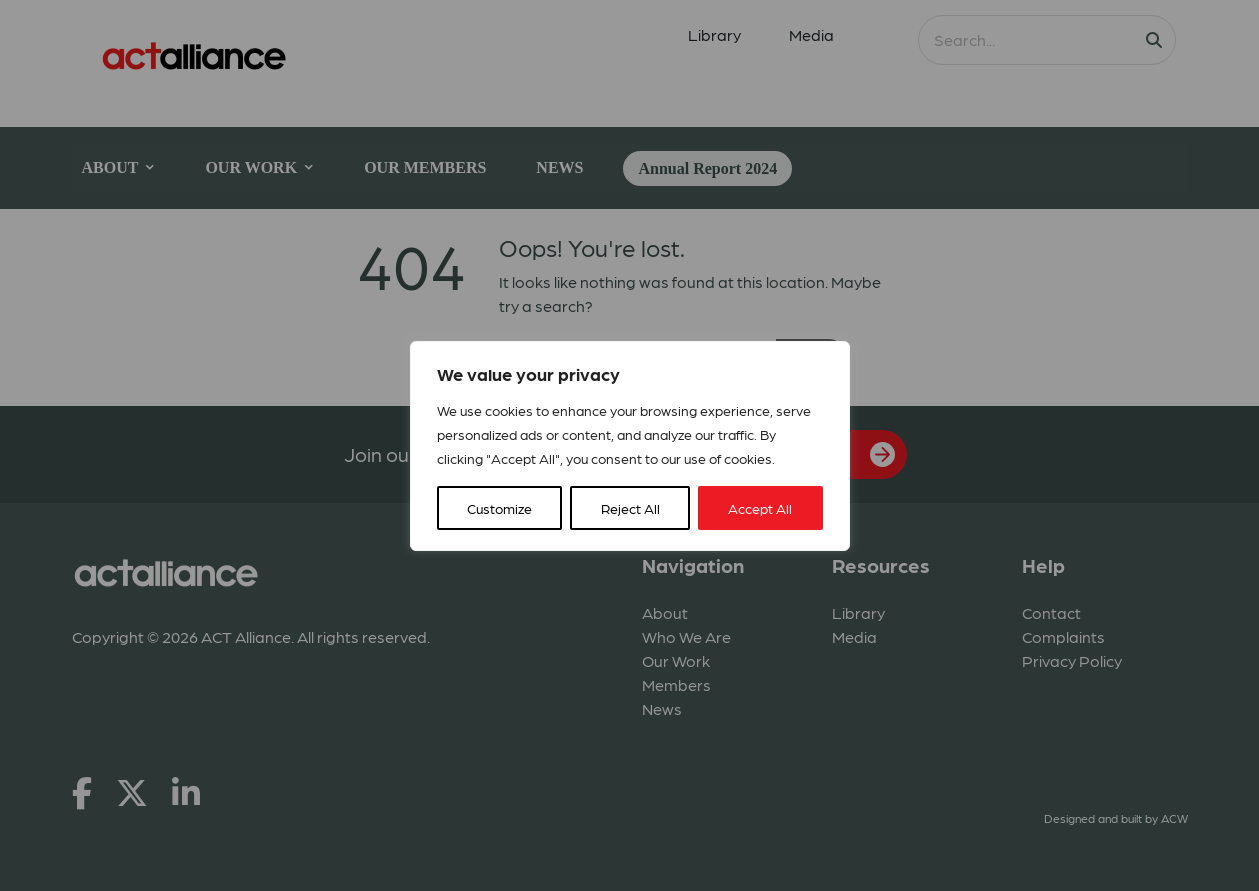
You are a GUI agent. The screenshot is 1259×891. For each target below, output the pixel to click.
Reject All (630, 508)
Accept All (760, 508)
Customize (499, 508)
